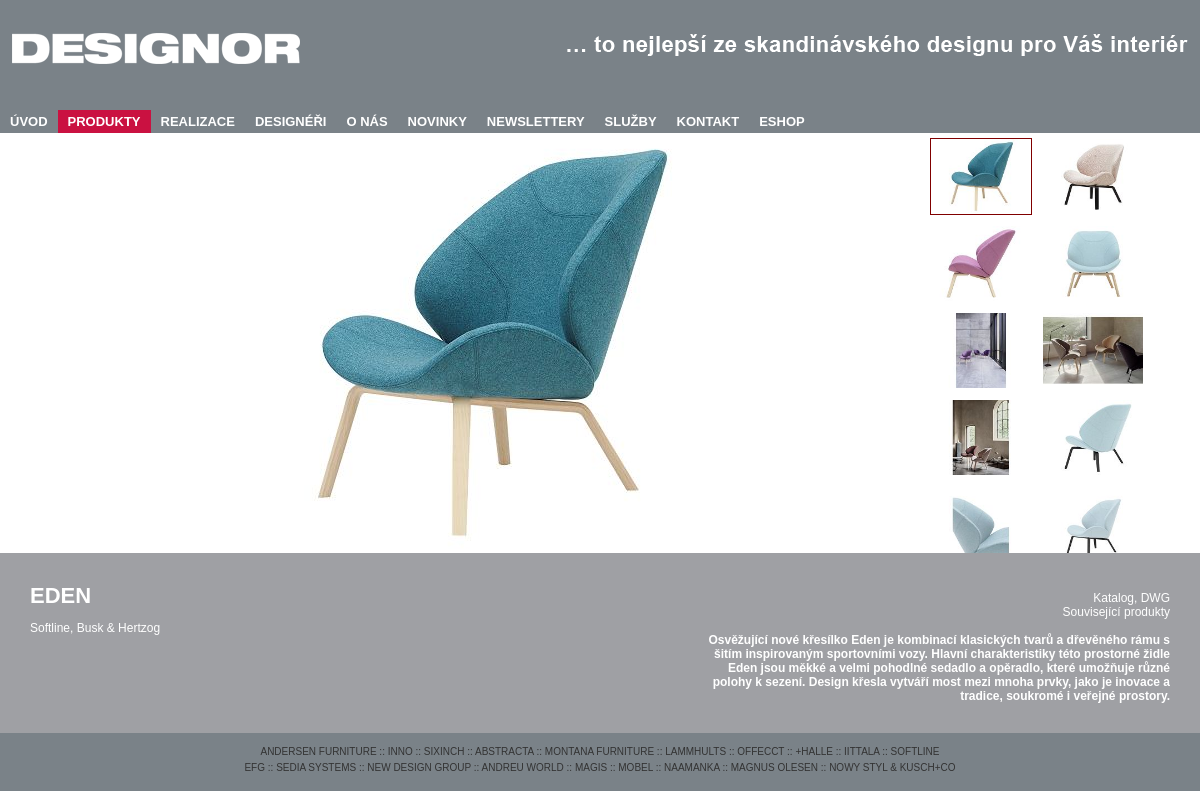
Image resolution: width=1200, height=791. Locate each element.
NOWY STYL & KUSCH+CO (892, 767)
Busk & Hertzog (118, 628)
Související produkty (1116, 612)
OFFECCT (760, 751)
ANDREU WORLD (523, 767)
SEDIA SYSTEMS (316, 767)
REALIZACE (198, 121)
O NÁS (366, 121)
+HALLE (814, 751)
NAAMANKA (692, 767)
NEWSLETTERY (536, 121)
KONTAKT (708, 121)
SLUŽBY (631, 121)
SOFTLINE (915, 751)
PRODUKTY (104, 121)
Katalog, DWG (1131, 598)
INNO (400, 751)
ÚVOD (29, 121)
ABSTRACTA (504, 751)
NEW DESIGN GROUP (419, 767)
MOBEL (635, 767)
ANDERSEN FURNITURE (318, 751)
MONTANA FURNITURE (599, 751)
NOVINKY (437, 121)
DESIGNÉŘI (291, 121)
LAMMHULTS (695, 751)
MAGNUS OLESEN (774, 767)
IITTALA (861, 751)
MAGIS (591, 767)
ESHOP (782, 121)
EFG (254, 767)
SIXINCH (444, 751)
